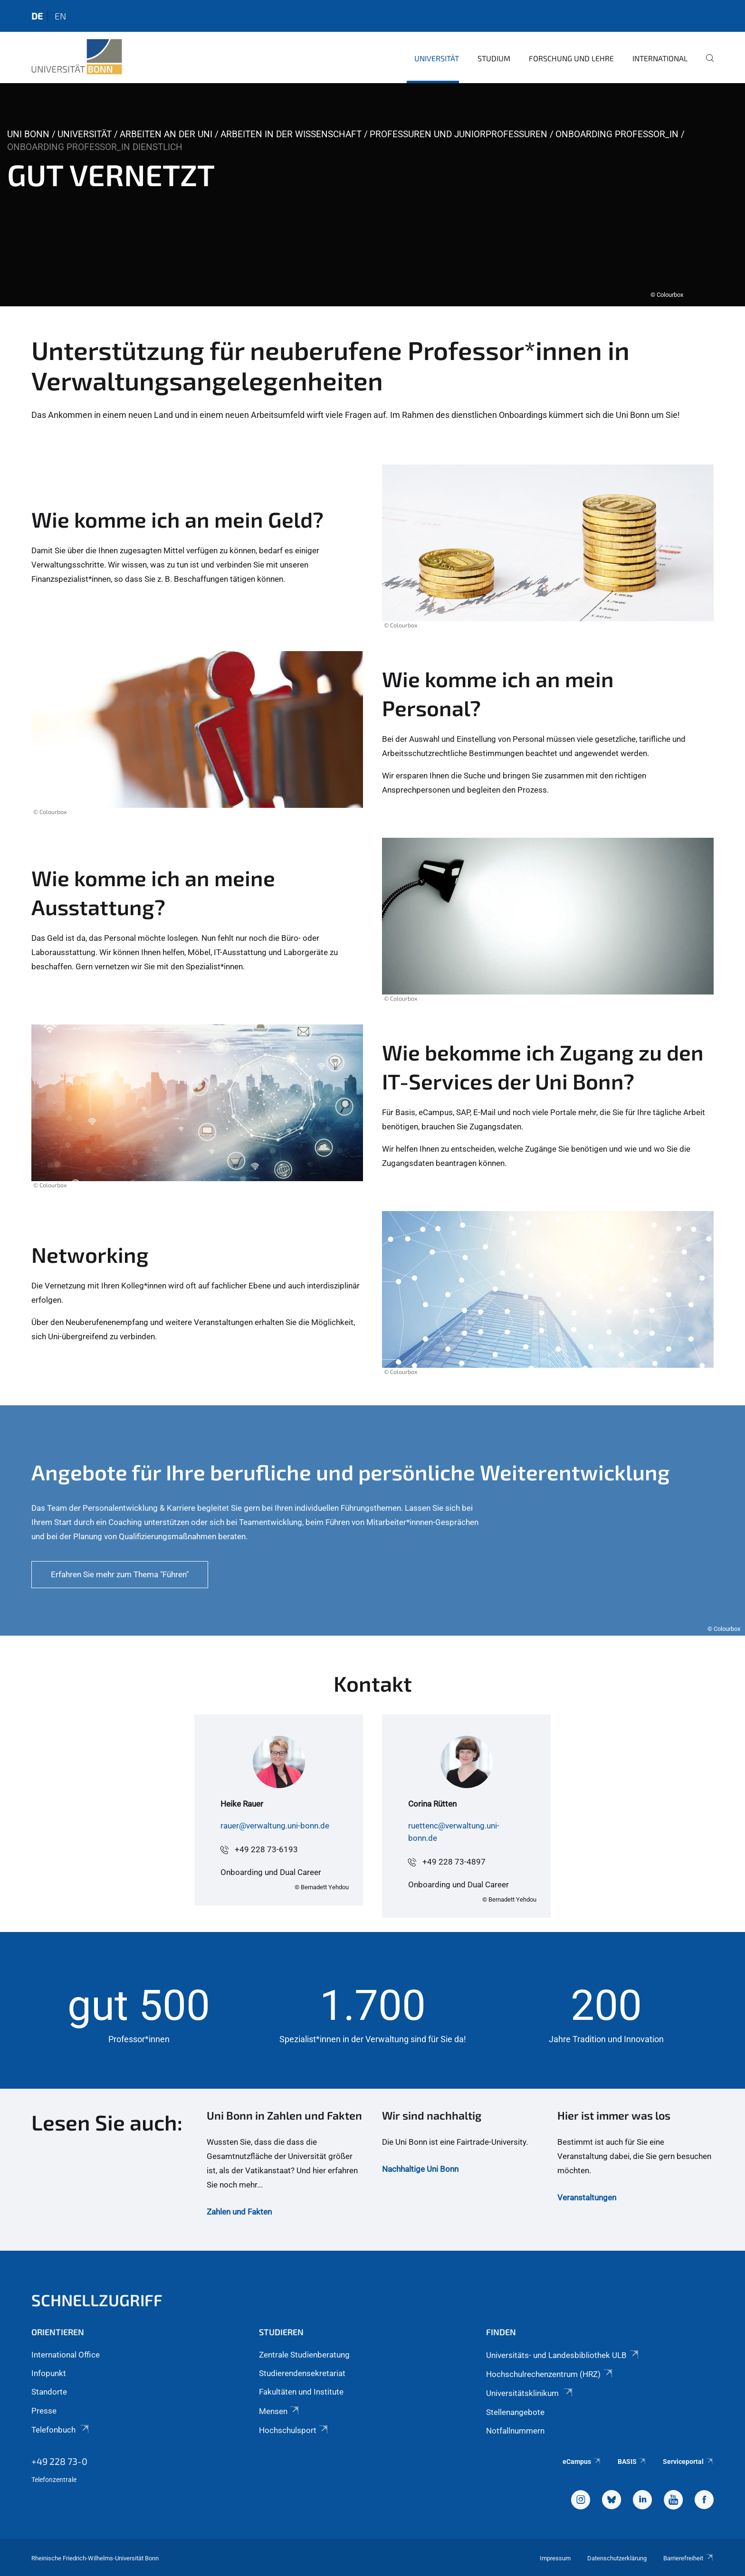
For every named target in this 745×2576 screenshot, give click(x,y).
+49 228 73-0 (59, 2461)
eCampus (582, 2461)
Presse (44, 2410)
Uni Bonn (28, 134)
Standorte (49, 2391)
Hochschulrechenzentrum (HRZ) (549, 2374)
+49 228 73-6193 (266, 1849)
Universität (436, 58)
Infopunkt (48, 2373)
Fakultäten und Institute (301, 2391)
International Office (65, 2354)
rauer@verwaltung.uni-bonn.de (274, 1825)
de (37, 15)
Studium (494, 58)
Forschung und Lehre (571, 58)
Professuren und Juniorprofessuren (458, 134)
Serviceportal (688, 2461)
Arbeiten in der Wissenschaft (291, 134)
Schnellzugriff (96, 2300)
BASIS (632, 2461)
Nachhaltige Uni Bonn (420, 2169)
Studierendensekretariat (302, 2373)
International (660, 58)
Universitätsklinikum (529, 2393)
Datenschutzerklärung (617, 2558)
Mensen (279, 2411)
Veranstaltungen (586, 2197)
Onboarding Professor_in (616, 134)
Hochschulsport (294, 2430)
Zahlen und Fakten (239, 2211)
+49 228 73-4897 (454, 1861)
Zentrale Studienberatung (304, 2354)
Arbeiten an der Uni (166, 134)
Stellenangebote (515, 2412)
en (60, 15)
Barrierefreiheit (688, 2558)
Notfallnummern (515, 2430)
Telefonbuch (60, 2429)
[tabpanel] (372, 194)
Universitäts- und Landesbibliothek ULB (563, 2355)
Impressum (555, 2558)
